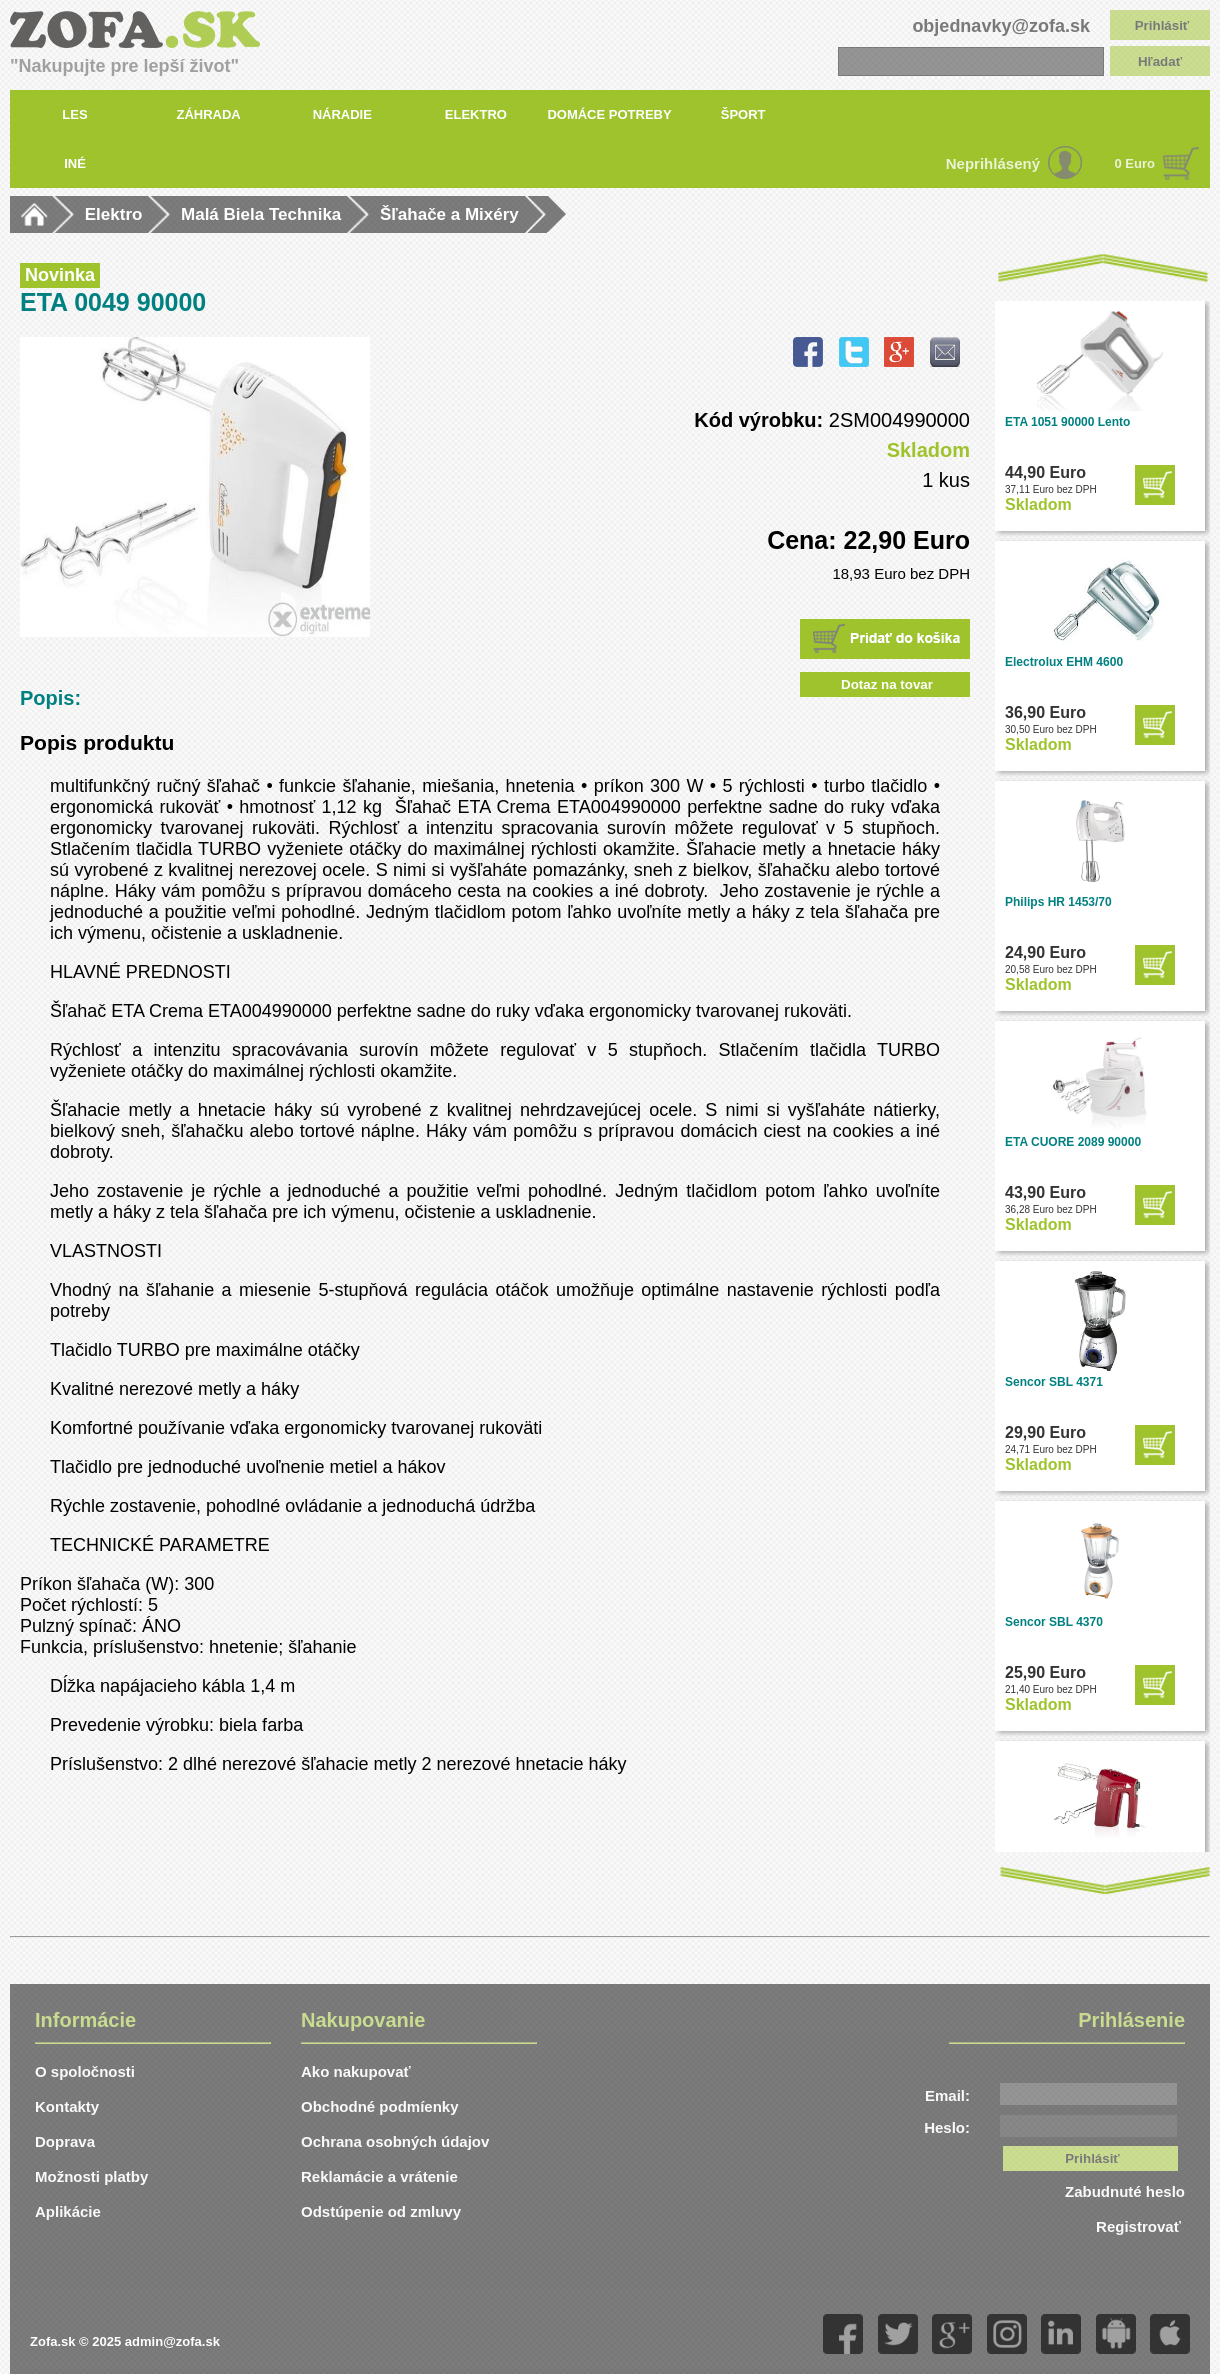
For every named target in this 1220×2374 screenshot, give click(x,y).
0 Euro (1135, 163)
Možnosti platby (91, 2176)
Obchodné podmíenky (380, 2106)
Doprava (65, 2141)
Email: (947, 2095)
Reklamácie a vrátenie (379, 2176)
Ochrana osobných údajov (395, 2141)
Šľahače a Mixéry (449, 214)
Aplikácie (68, 2211)
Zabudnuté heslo (1125, 2191)
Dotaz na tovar (887, 684)
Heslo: (947, 2127)
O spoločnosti (85, 2071)
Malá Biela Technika (261, 214)
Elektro (114, 214)
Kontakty (67, 2106)
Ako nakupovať (356, 2071)
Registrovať (1140, 2226)
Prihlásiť (1162, 25)
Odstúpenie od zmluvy (381, 2211)
